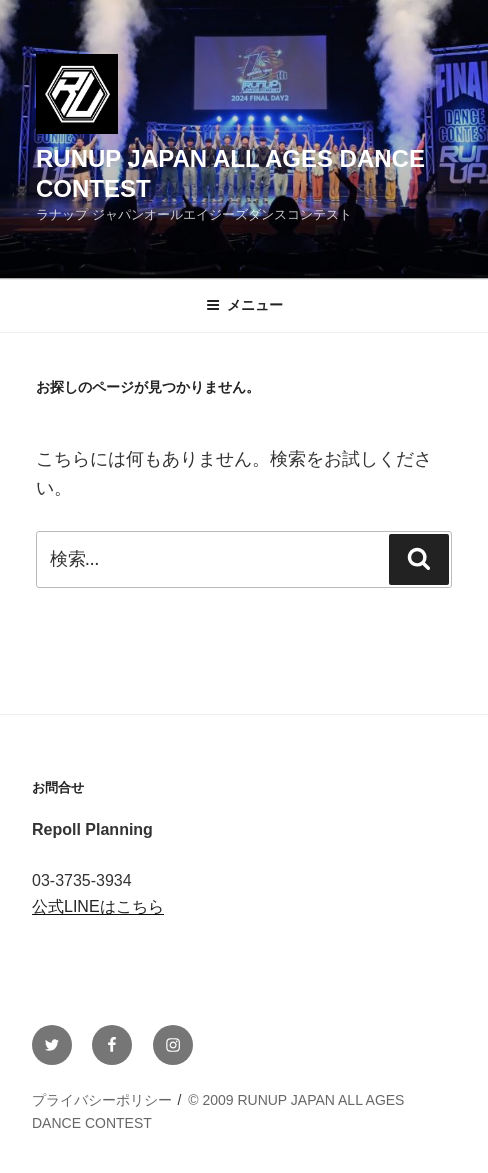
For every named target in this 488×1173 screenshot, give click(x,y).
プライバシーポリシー (102, 1100)
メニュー (244, 305)
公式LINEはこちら (98, 906)
